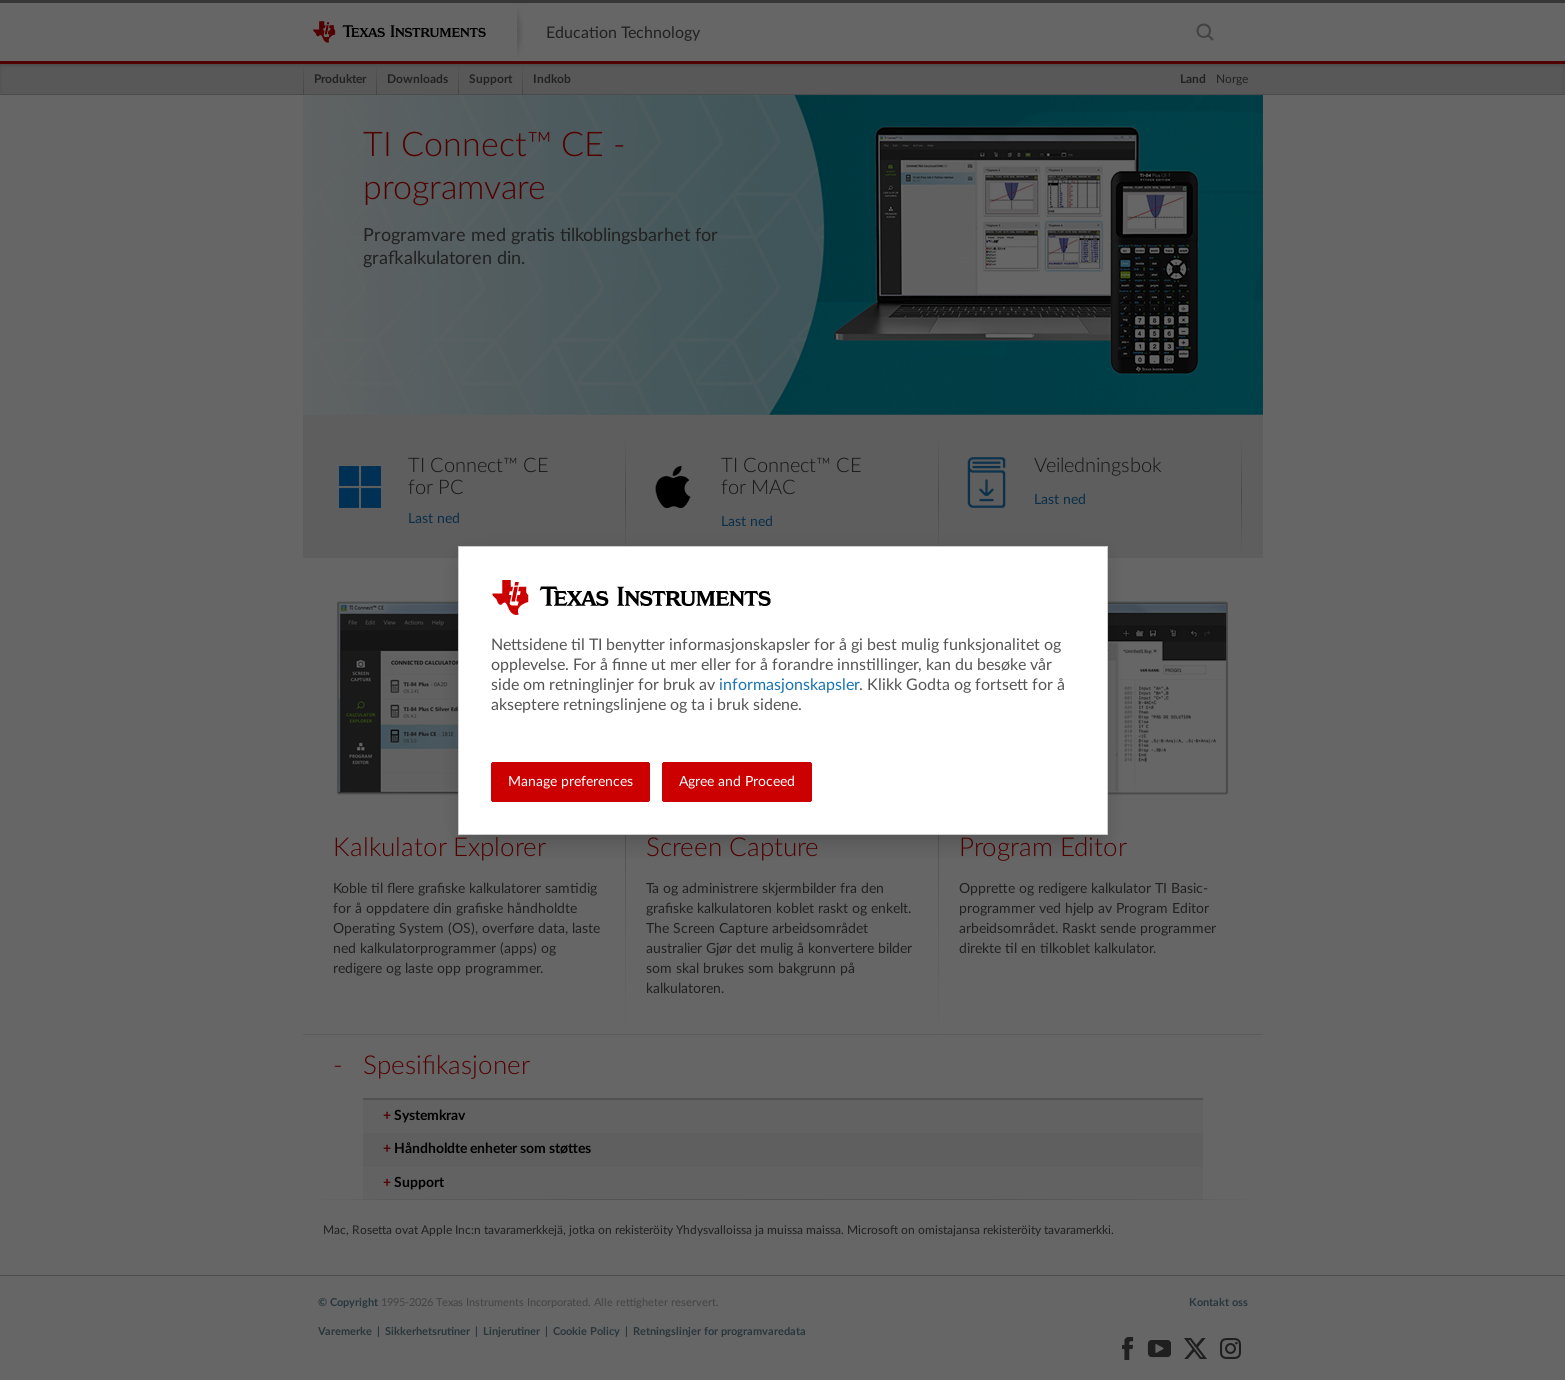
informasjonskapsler (789, 685)
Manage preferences (570, 782)
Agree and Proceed (737, 782)
